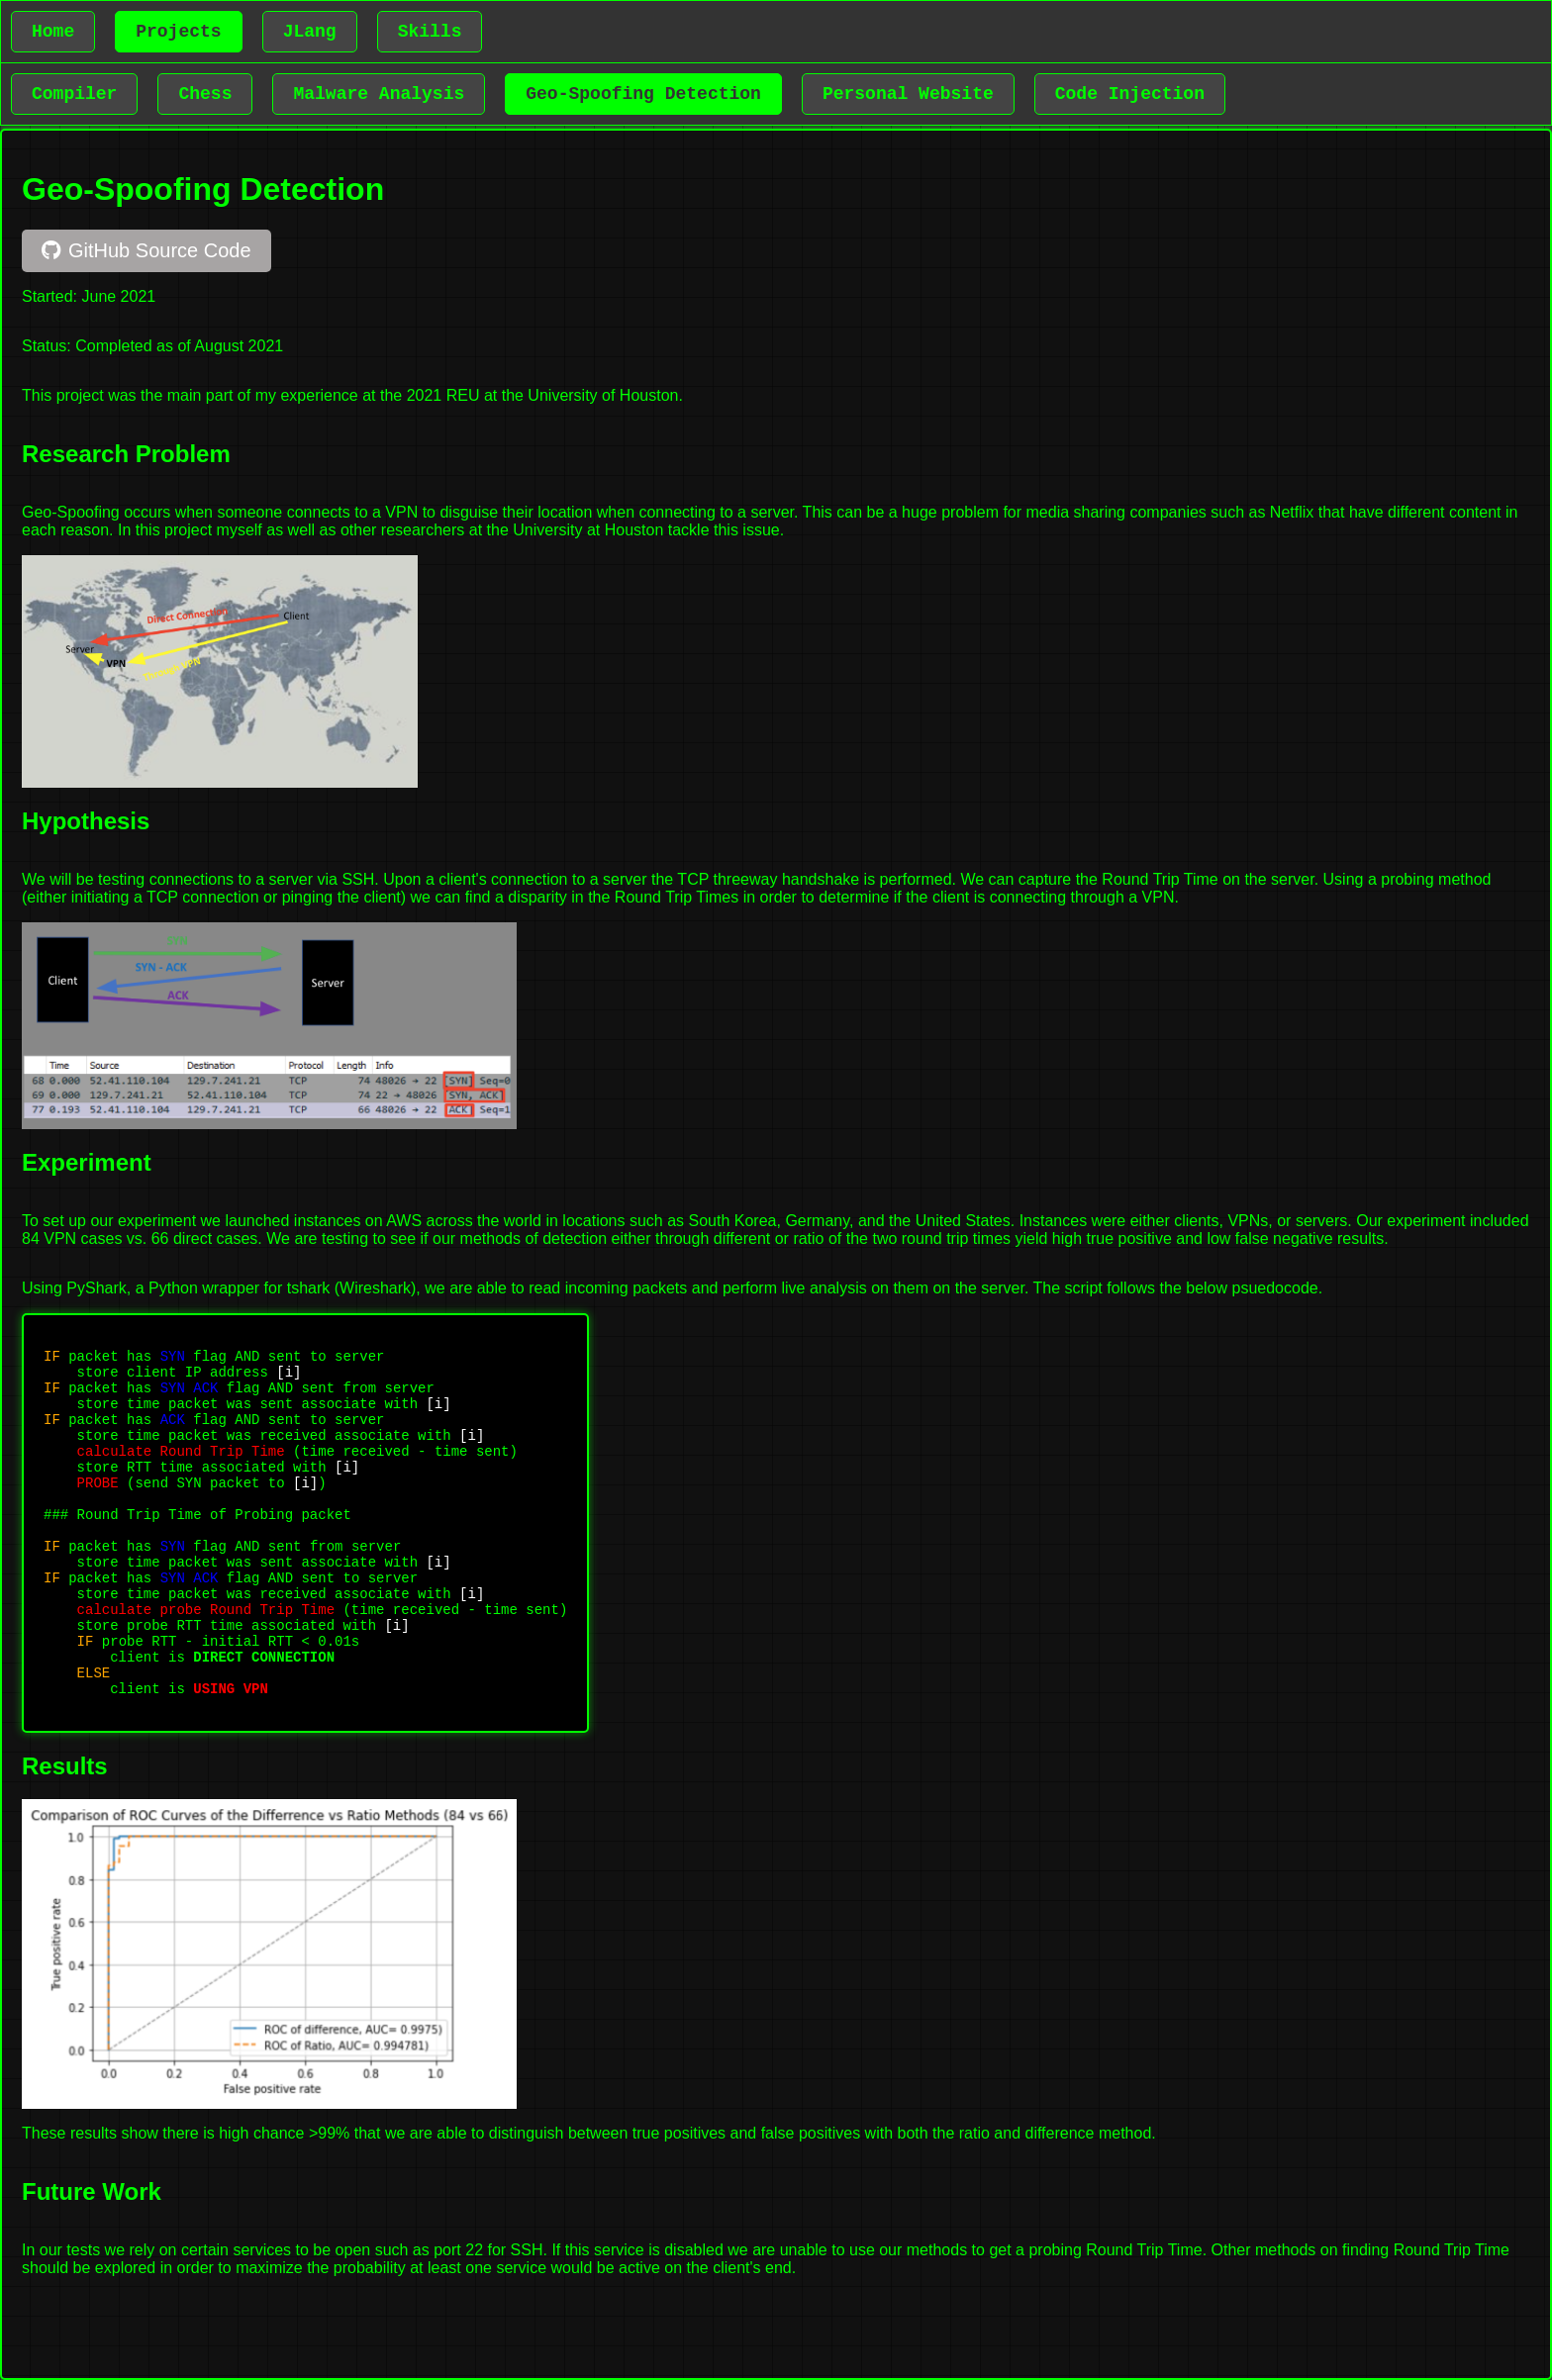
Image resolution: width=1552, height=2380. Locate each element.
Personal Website (908, 94)
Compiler (74, 94)
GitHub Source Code (146, 250)
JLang (310, 32)
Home (53, 32)
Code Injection (1130, 94)
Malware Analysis (378, 94)
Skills (430, 32)
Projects (178, 32)
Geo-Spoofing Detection (643, 94)
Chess (205, 94)
